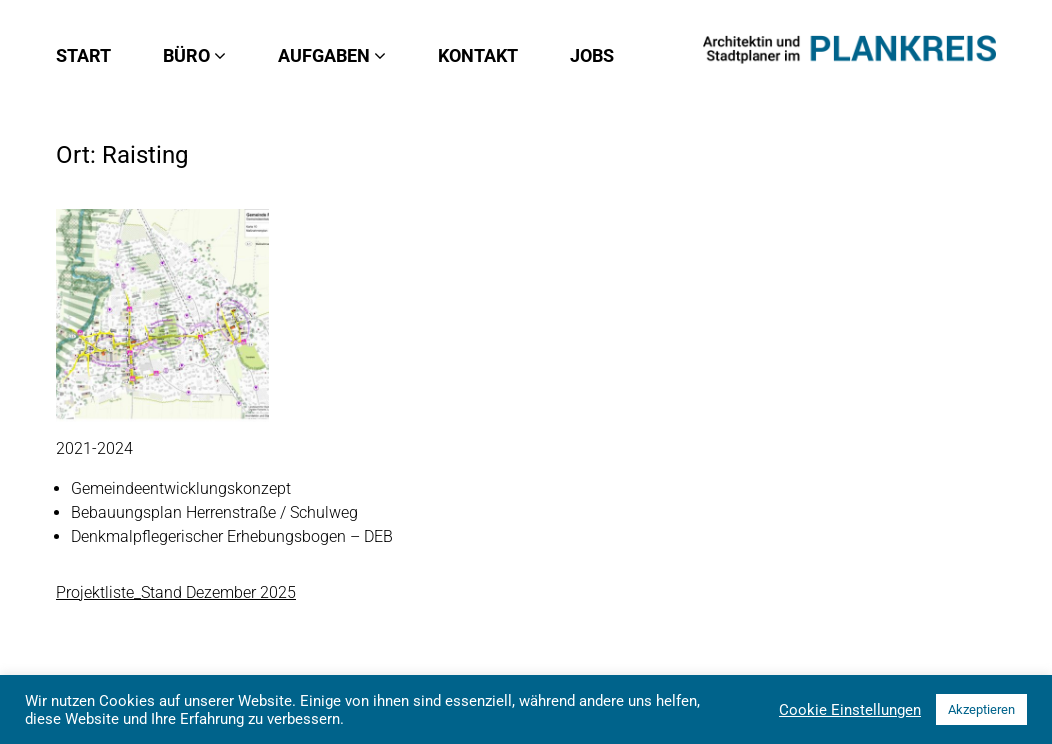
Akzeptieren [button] (981, 709)
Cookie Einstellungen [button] (850, 710)
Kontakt (478, 55)
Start (83, 55)
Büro (194, 55)
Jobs (592, 55)
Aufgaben (332, 55)
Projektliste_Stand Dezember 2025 (176, 592)
